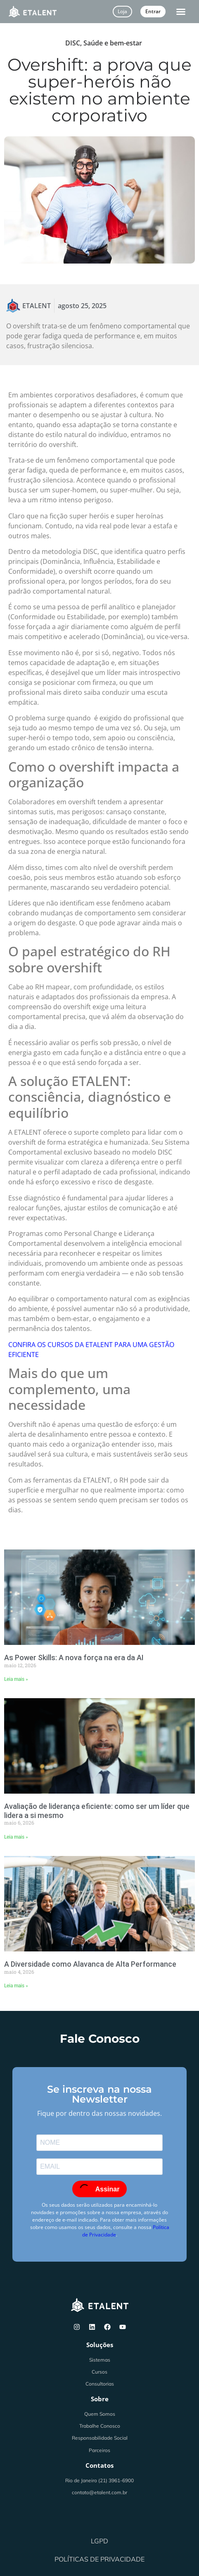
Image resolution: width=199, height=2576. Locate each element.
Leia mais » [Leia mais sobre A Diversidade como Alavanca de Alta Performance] (16, 1986)
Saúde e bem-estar (112, 43)
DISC (72, 43)
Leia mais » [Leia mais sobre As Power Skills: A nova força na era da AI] (16, 1679)
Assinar (98, 2189)
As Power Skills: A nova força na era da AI (74, 1657)
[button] (180, 11)
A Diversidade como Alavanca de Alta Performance (90, 1964)
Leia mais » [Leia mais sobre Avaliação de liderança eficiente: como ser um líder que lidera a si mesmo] (16, 1837)
